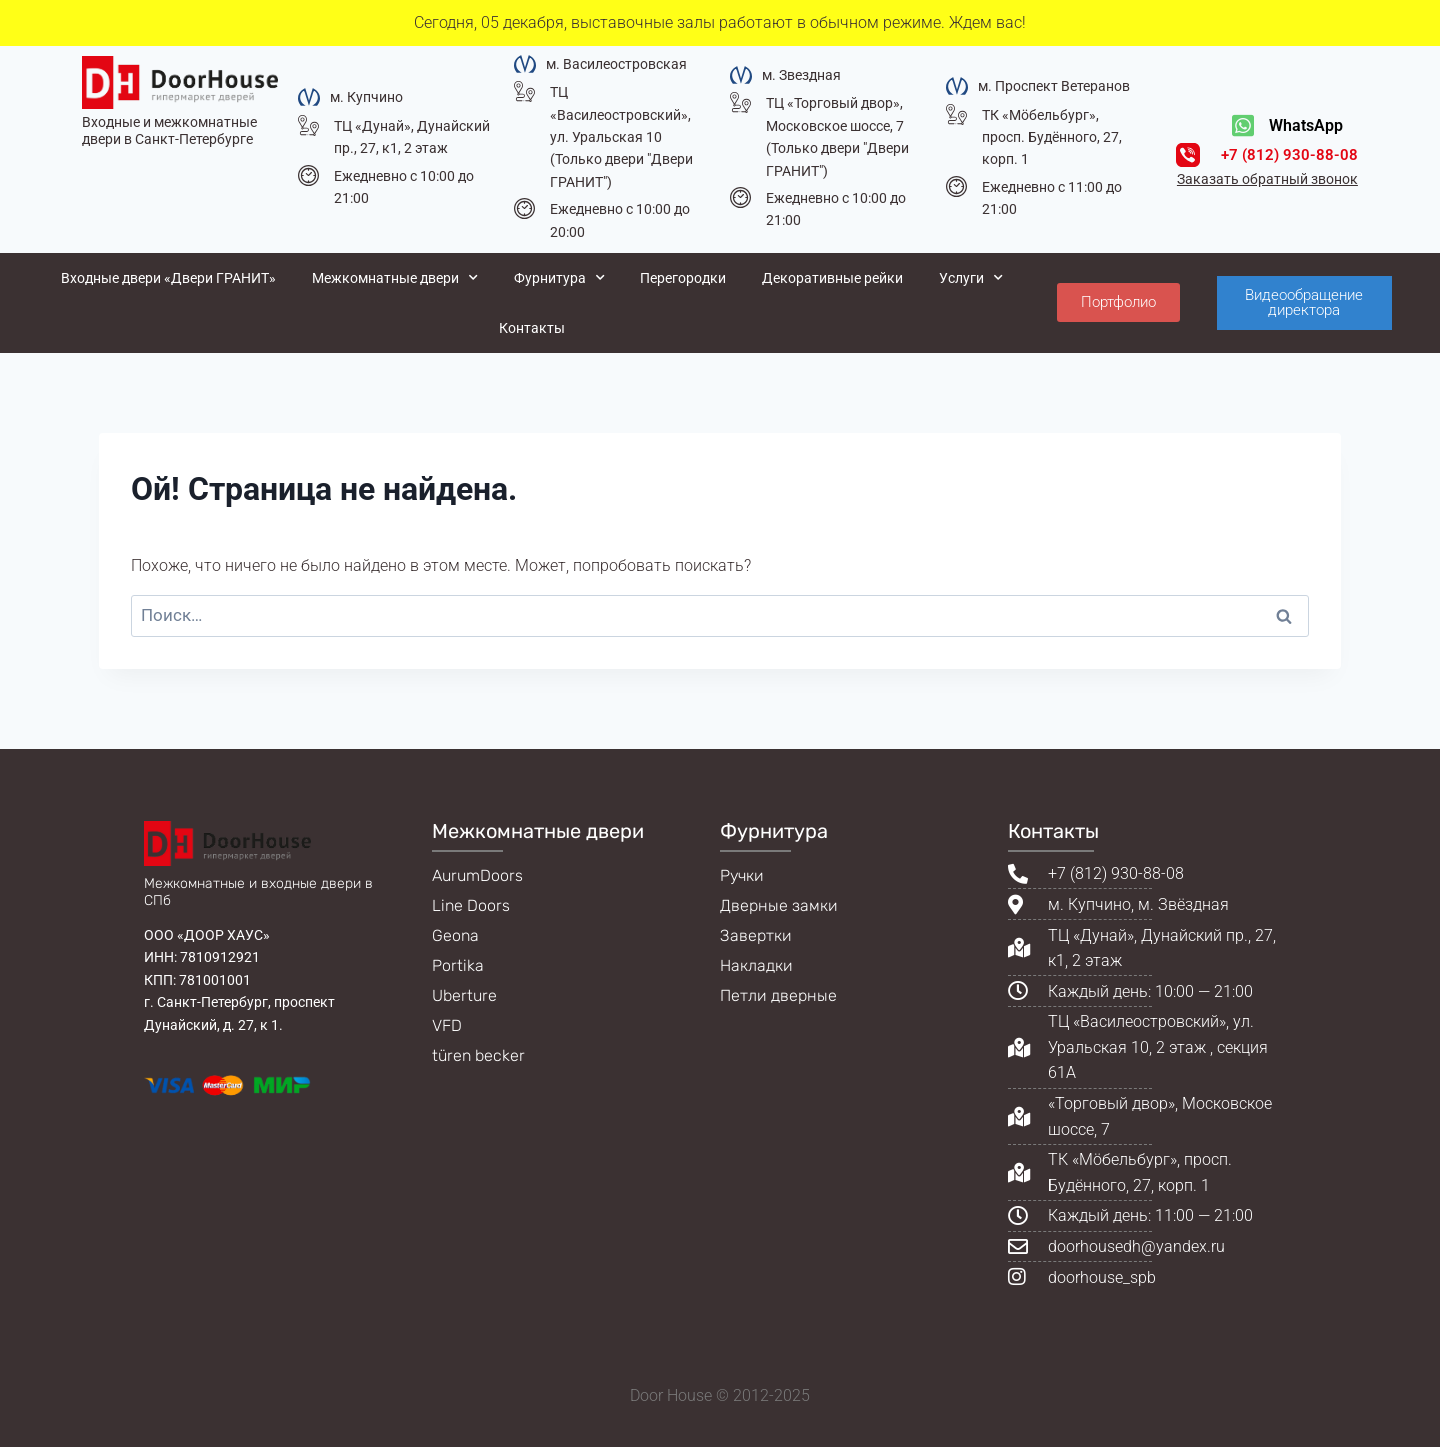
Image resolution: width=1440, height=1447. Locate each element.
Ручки (742, 875)
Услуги (971, 278)
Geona (455, 935)
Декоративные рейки (832, 278)
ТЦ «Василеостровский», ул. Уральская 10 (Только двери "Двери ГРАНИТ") (621, 137)
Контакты (532, 328)
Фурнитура (559, 278)
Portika (458, 965)
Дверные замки (779, 905)
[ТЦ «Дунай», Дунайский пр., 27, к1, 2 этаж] (308, 125)
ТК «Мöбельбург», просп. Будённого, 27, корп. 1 (1052, 137)
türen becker (478, 1055)
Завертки (756, 935)
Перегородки (683, 278)
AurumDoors (477, 875)
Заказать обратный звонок (1267, 179)
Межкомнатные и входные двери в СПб (258, 892)
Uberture (464, 995)
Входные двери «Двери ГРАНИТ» (168, 278)
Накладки (756, 965)
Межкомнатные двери (395, 278)
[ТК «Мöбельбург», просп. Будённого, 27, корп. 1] (956, 114)
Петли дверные (778, 995)
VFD (447, 1025)
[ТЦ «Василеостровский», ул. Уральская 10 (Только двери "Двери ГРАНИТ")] (524, 91)
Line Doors (471, 905)
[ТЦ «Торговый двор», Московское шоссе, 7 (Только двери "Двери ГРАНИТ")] (740, 102)
